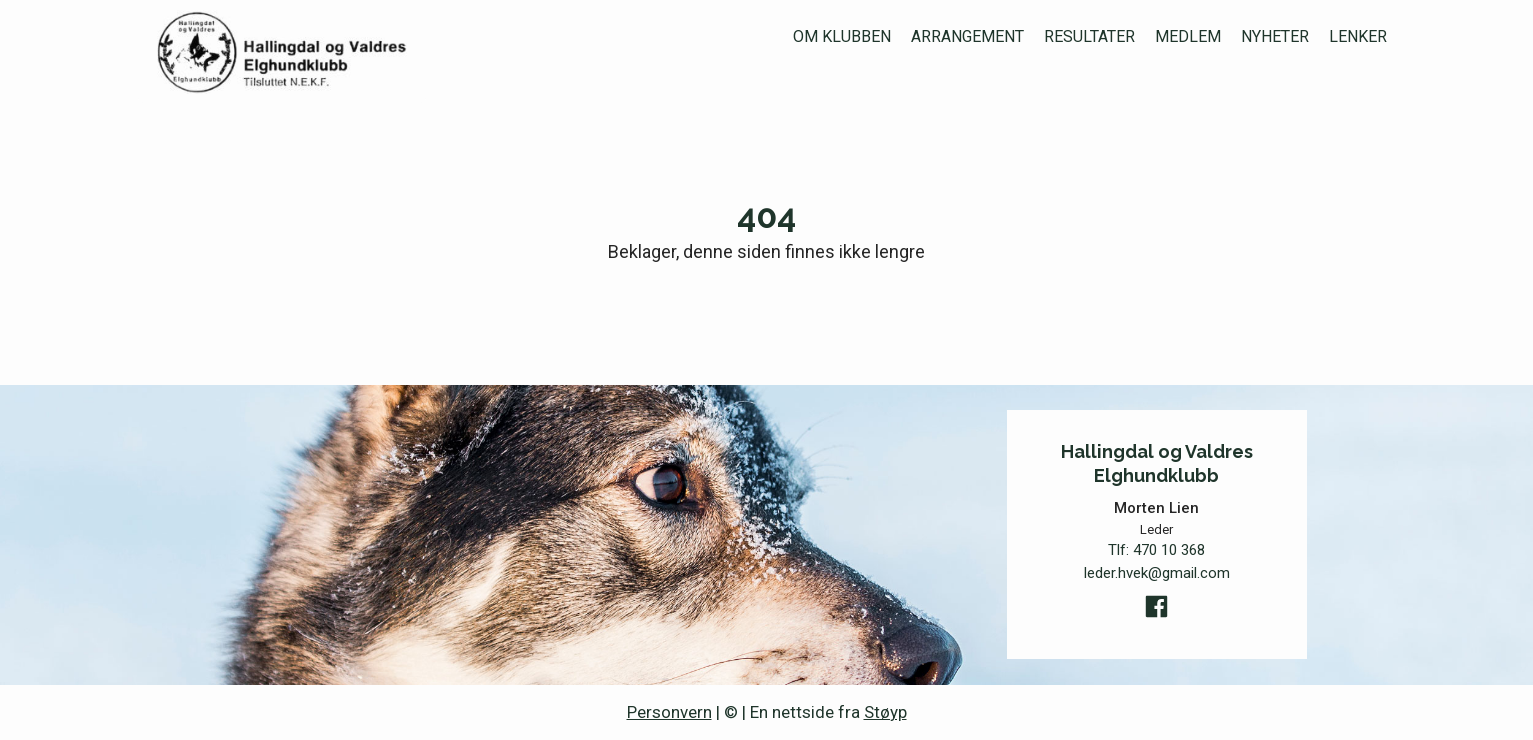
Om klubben (842, 36)
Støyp (885, 712)
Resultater (1089, 36)
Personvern (669, 712)
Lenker (1358, 36)
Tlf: (1156, 550)
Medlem (1188, 36)
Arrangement (967, 36)
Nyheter (1275, 36)
